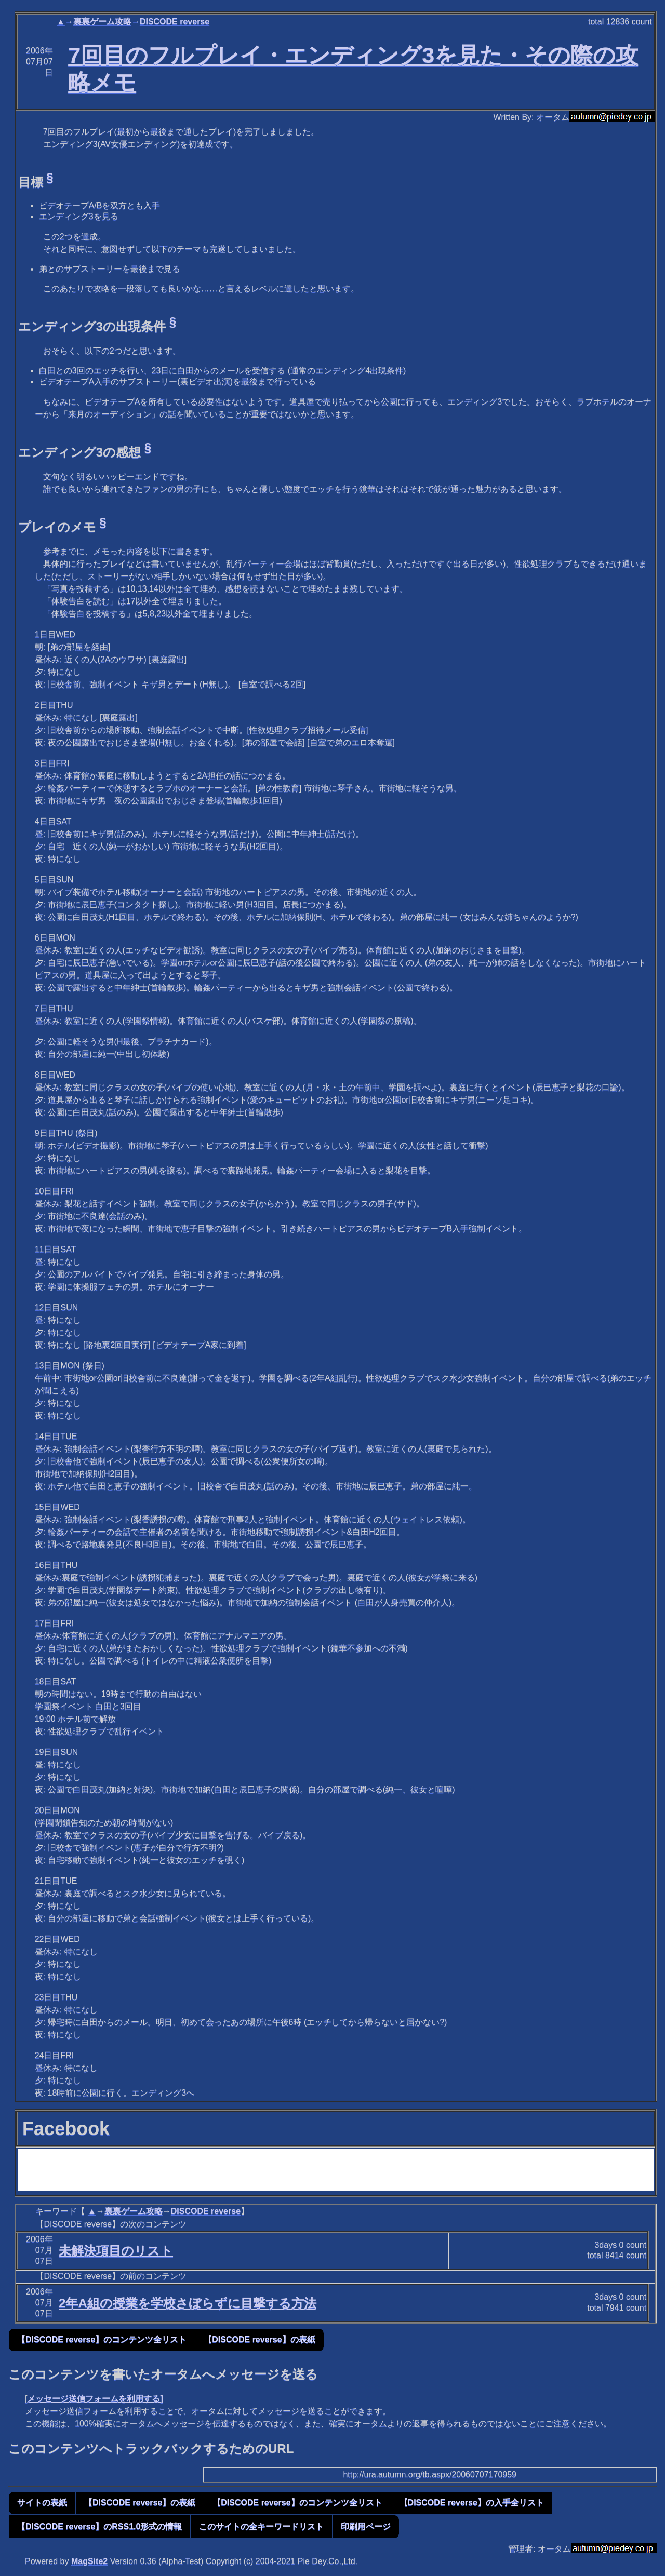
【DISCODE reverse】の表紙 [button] (259, 2339)
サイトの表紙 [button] (42, 2502)
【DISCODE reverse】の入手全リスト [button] (472, 2502)
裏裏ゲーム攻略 (102, 21)
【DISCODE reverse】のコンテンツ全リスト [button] (102, 2339)
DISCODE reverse (174, 21)
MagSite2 (89, 2561)
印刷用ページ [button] (366, 2526)
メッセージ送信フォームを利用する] (95, 2398)
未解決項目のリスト (116, 2251)
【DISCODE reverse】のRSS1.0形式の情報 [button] (99, 2526)
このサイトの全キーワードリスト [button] (261, 2526)
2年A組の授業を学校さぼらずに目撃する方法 (187, 2303)
